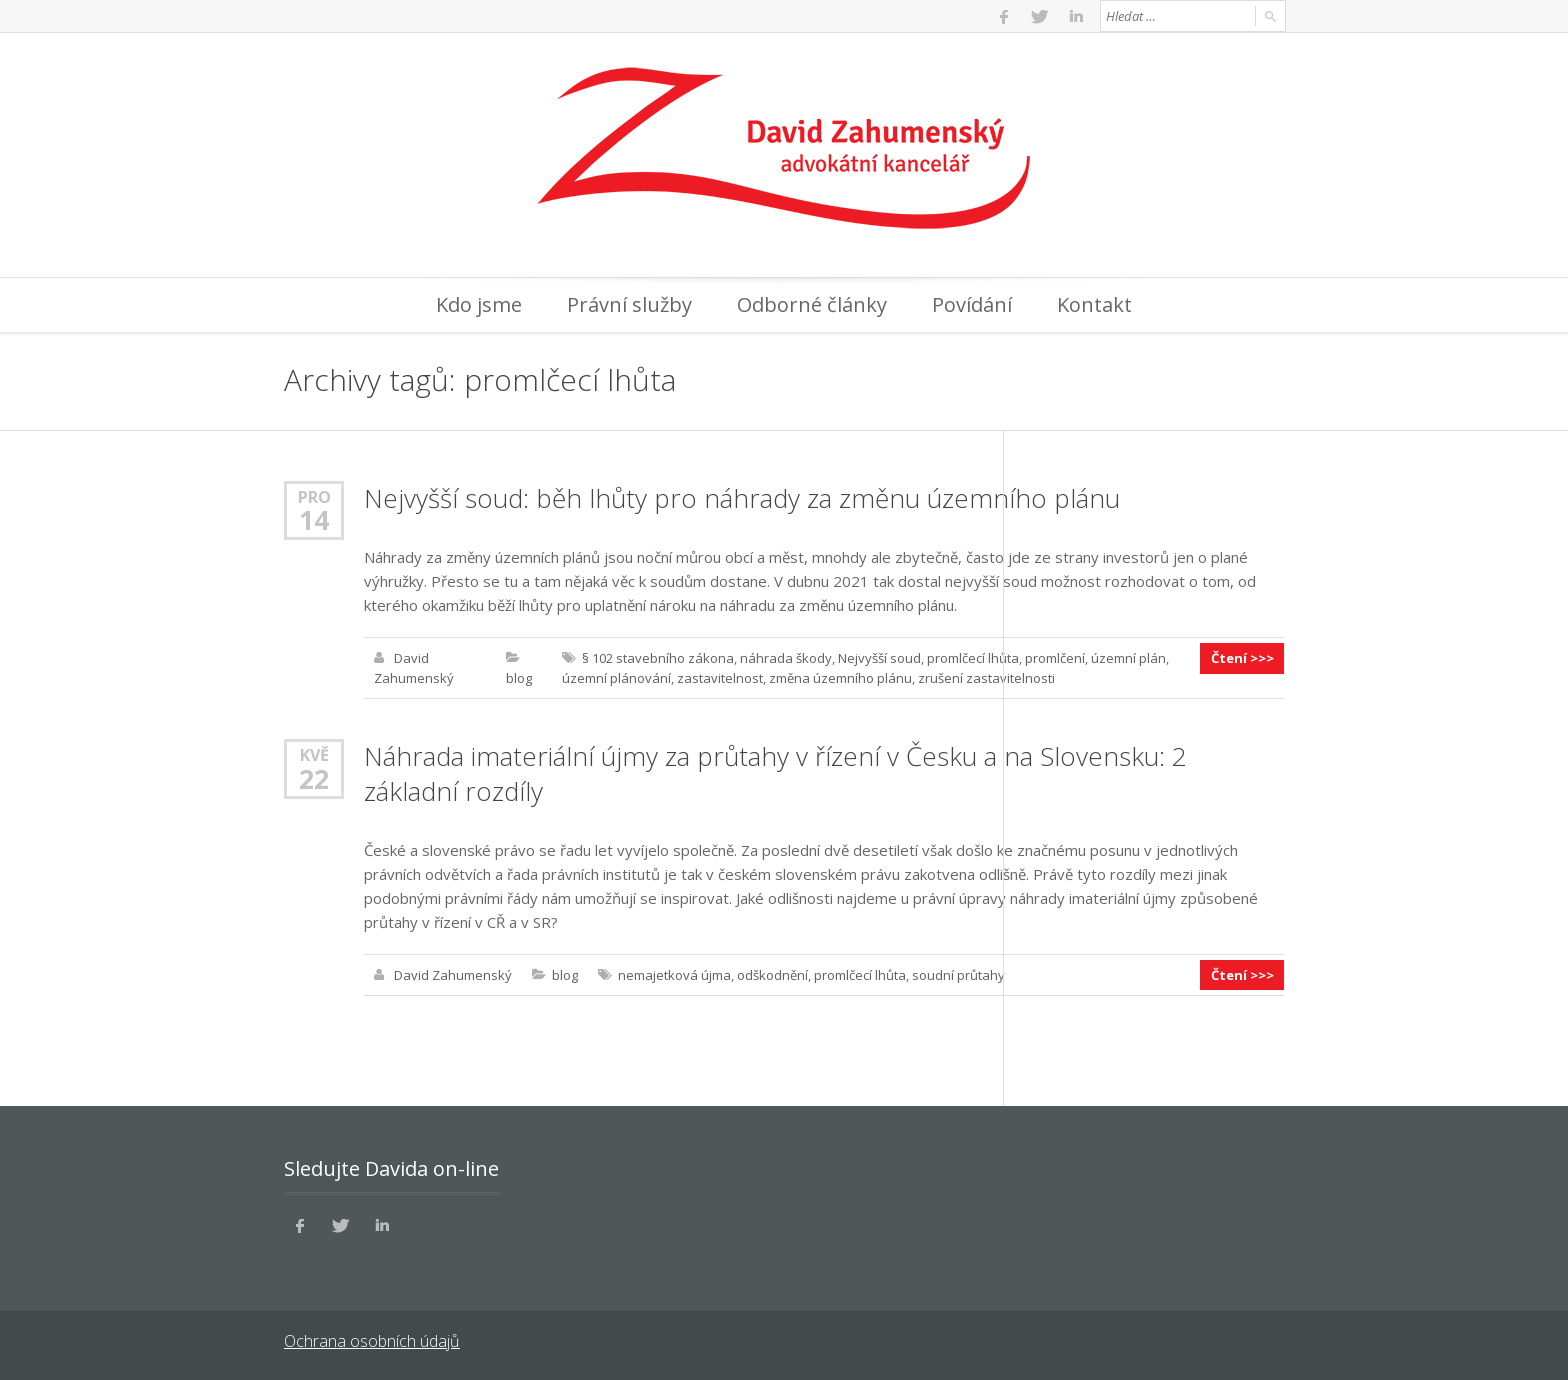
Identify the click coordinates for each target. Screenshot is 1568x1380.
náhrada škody (786, 658)
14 (314, 520)
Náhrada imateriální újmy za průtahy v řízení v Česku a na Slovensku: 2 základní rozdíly (775, 773)
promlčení (1055, 658)
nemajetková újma (674, 974)
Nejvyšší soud (879, 658)
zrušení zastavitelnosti (986, 678)
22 (314, 778)
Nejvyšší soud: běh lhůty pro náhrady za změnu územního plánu (742, 498)
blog (519, 678)
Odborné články (812, 304)
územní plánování (616, 678)
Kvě (314, 754)
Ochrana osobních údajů (371, 1340)
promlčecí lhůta (973, 658)
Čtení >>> (1242, 658)
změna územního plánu (840, 678)
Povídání (972, 304)
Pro (314, 496)
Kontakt (1094, 304)
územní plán (1128, 658)
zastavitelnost (720, 678)
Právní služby (629, 304)
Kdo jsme (479, 304)
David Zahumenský (453, 974)
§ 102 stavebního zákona (658, 658)
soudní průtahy (958, 974)
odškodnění (772, 974)
